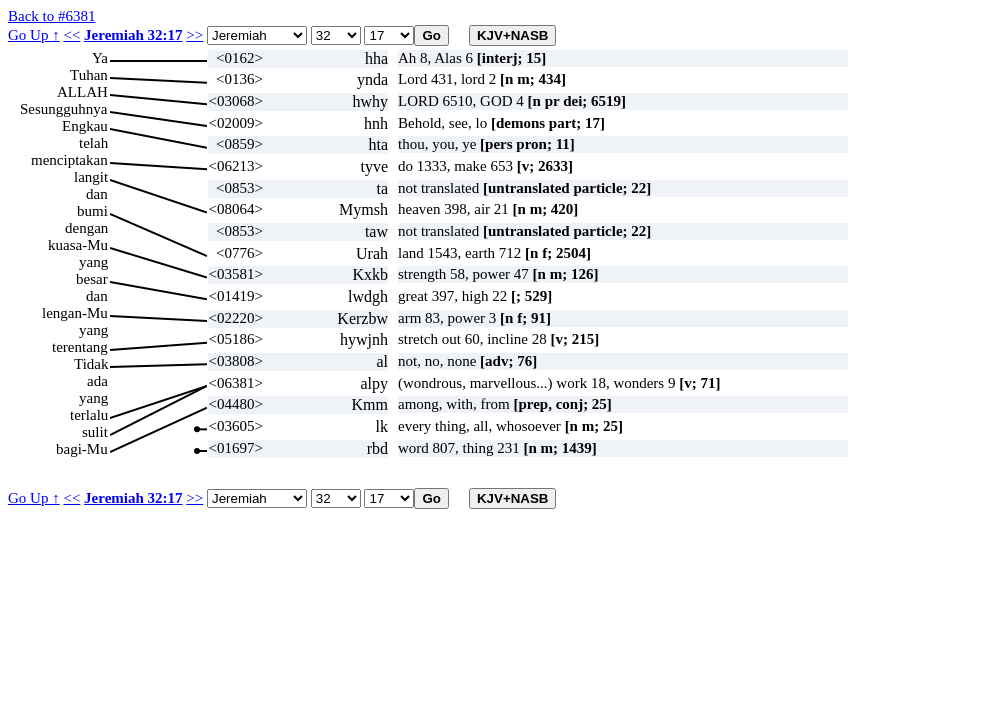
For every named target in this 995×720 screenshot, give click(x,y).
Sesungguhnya (64, 109)
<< (71, 35)
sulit (95, 432)
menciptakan (69, 160)
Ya (100, 58)
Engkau (85, 126)
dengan (86, 228)
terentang (80, 347)
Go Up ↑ (34, 35)
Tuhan (89, 75)
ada (97, 381)
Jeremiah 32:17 (133, 35)
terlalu (89, 415)
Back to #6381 (52, 16)
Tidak (91, 364)
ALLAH (82, 92)
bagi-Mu (82, 449)
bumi (92, 211)
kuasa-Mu (78, 245)
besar (92, 279)
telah (93, 143)
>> (194, 35)
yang (93, 262)
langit (91, 177)
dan (97, 194)
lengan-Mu (75, 313)
